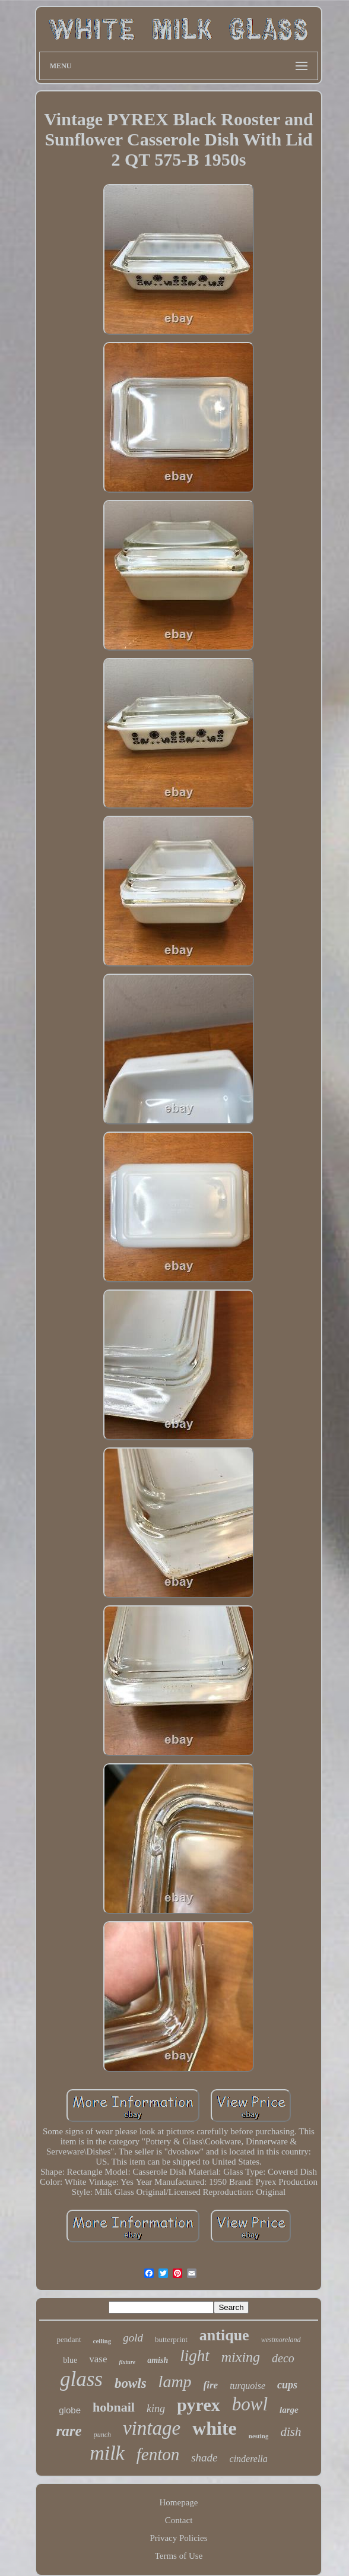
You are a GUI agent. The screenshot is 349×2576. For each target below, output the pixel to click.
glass (81, 2379)
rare (69, 2431)
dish (290, 2432)
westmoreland (281, 2340)
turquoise (247, 2386)
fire (211, 2385)
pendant (68, 2339)
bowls (131, 2383)
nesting (259, 2435)
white (214, 2428)
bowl (250, 2404)
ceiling (102, 2340)
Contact (179, 2520)
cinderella (249, 2459)
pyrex (198, 2405)
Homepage (179, 2502)
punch (102, 2435)
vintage (151, 2428)
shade (204, 2457)
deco (283, 2358)
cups (287, 2385)
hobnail (114, 2407)
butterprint (171, 2339)
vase (98, 2359)
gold (133, 2337)
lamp (175, 2381)
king (156, 2409)
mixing (240, 2357)
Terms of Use (179, 2556)
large (289, 2410)
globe (70, 2410)
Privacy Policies (178, 2538)
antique (224, 2335)
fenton (158, 2454)
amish (157, 2360)
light (195, 2356)
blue (70, 2360)
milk (107, 2453)
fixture (127, 2362)
